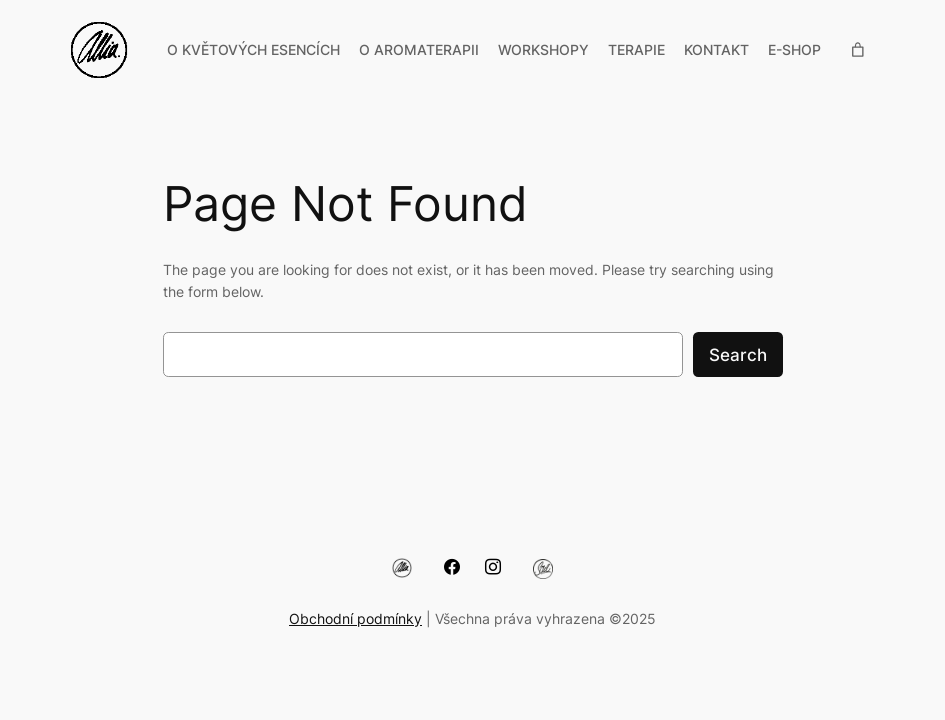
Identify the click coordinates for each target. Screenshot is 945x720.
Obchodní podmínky (355, 618)
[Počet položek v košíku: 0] (858, 50)
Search (738, 355)
